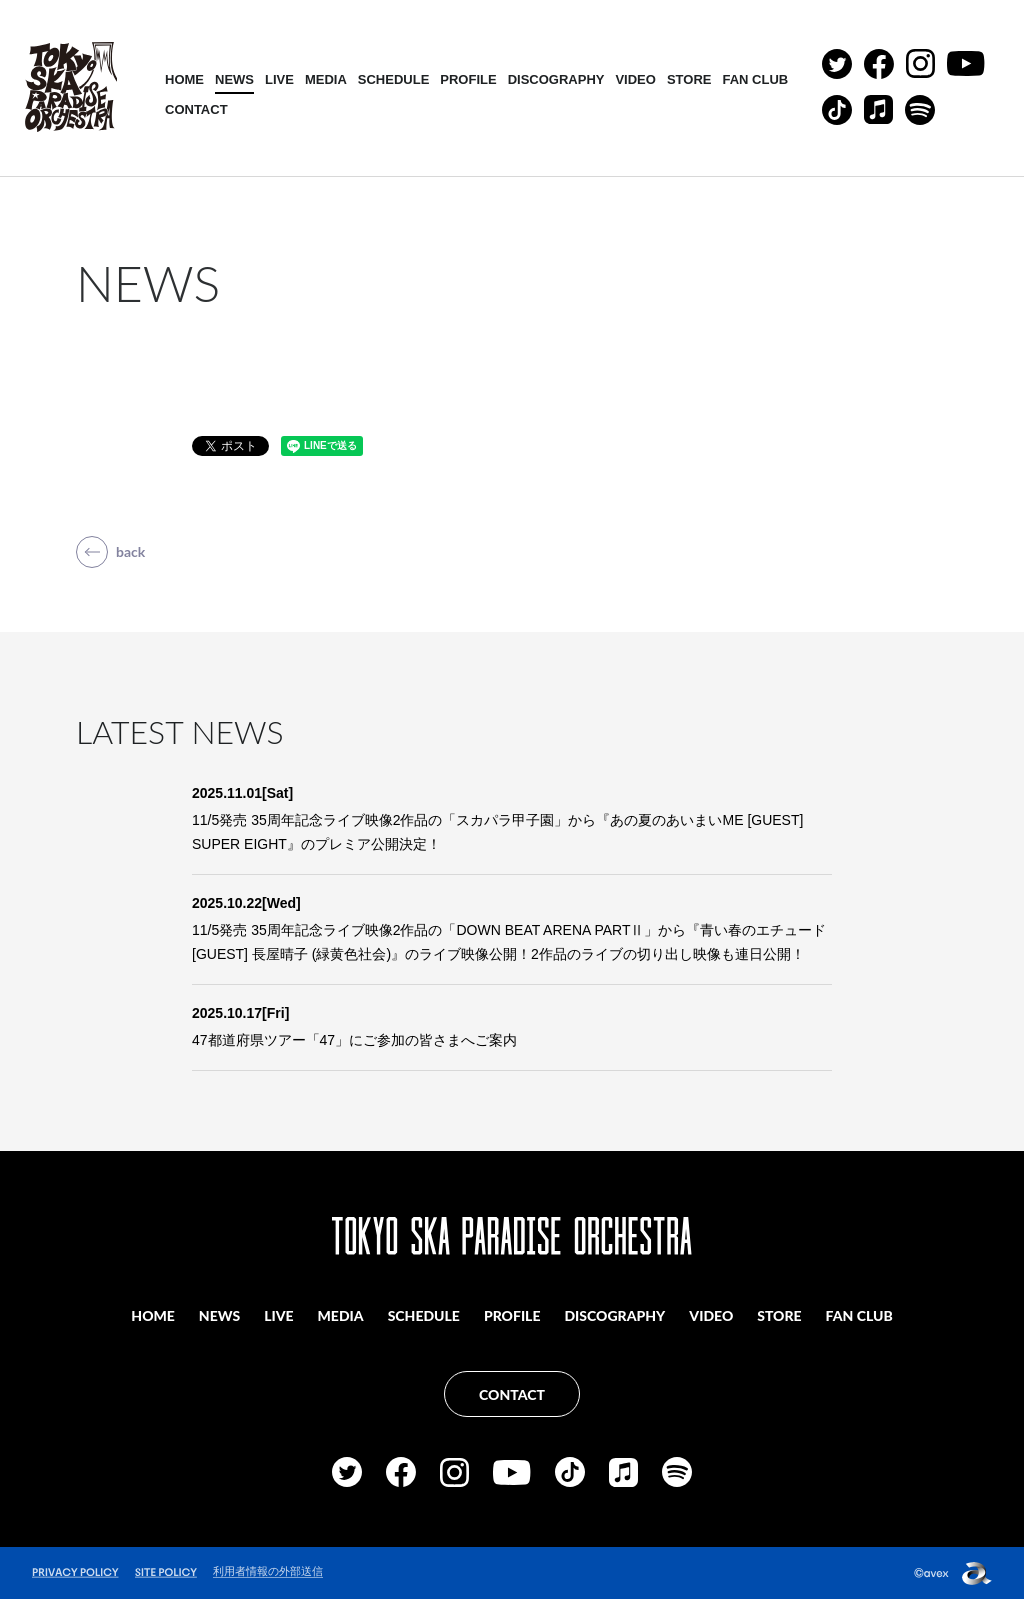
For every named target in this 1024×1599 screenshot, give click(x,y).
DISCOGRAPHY (556, 79)
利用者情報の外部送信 (268, 1571)
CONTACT (196, 109)
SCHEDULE (394, 79)
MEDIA (326, 79)
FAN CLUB (755, 79)
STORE (689, 79)
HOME (184, 79)
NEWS (234, 79)
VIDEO (635, 79)
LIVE (279, 79)
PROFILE (468, 79)
